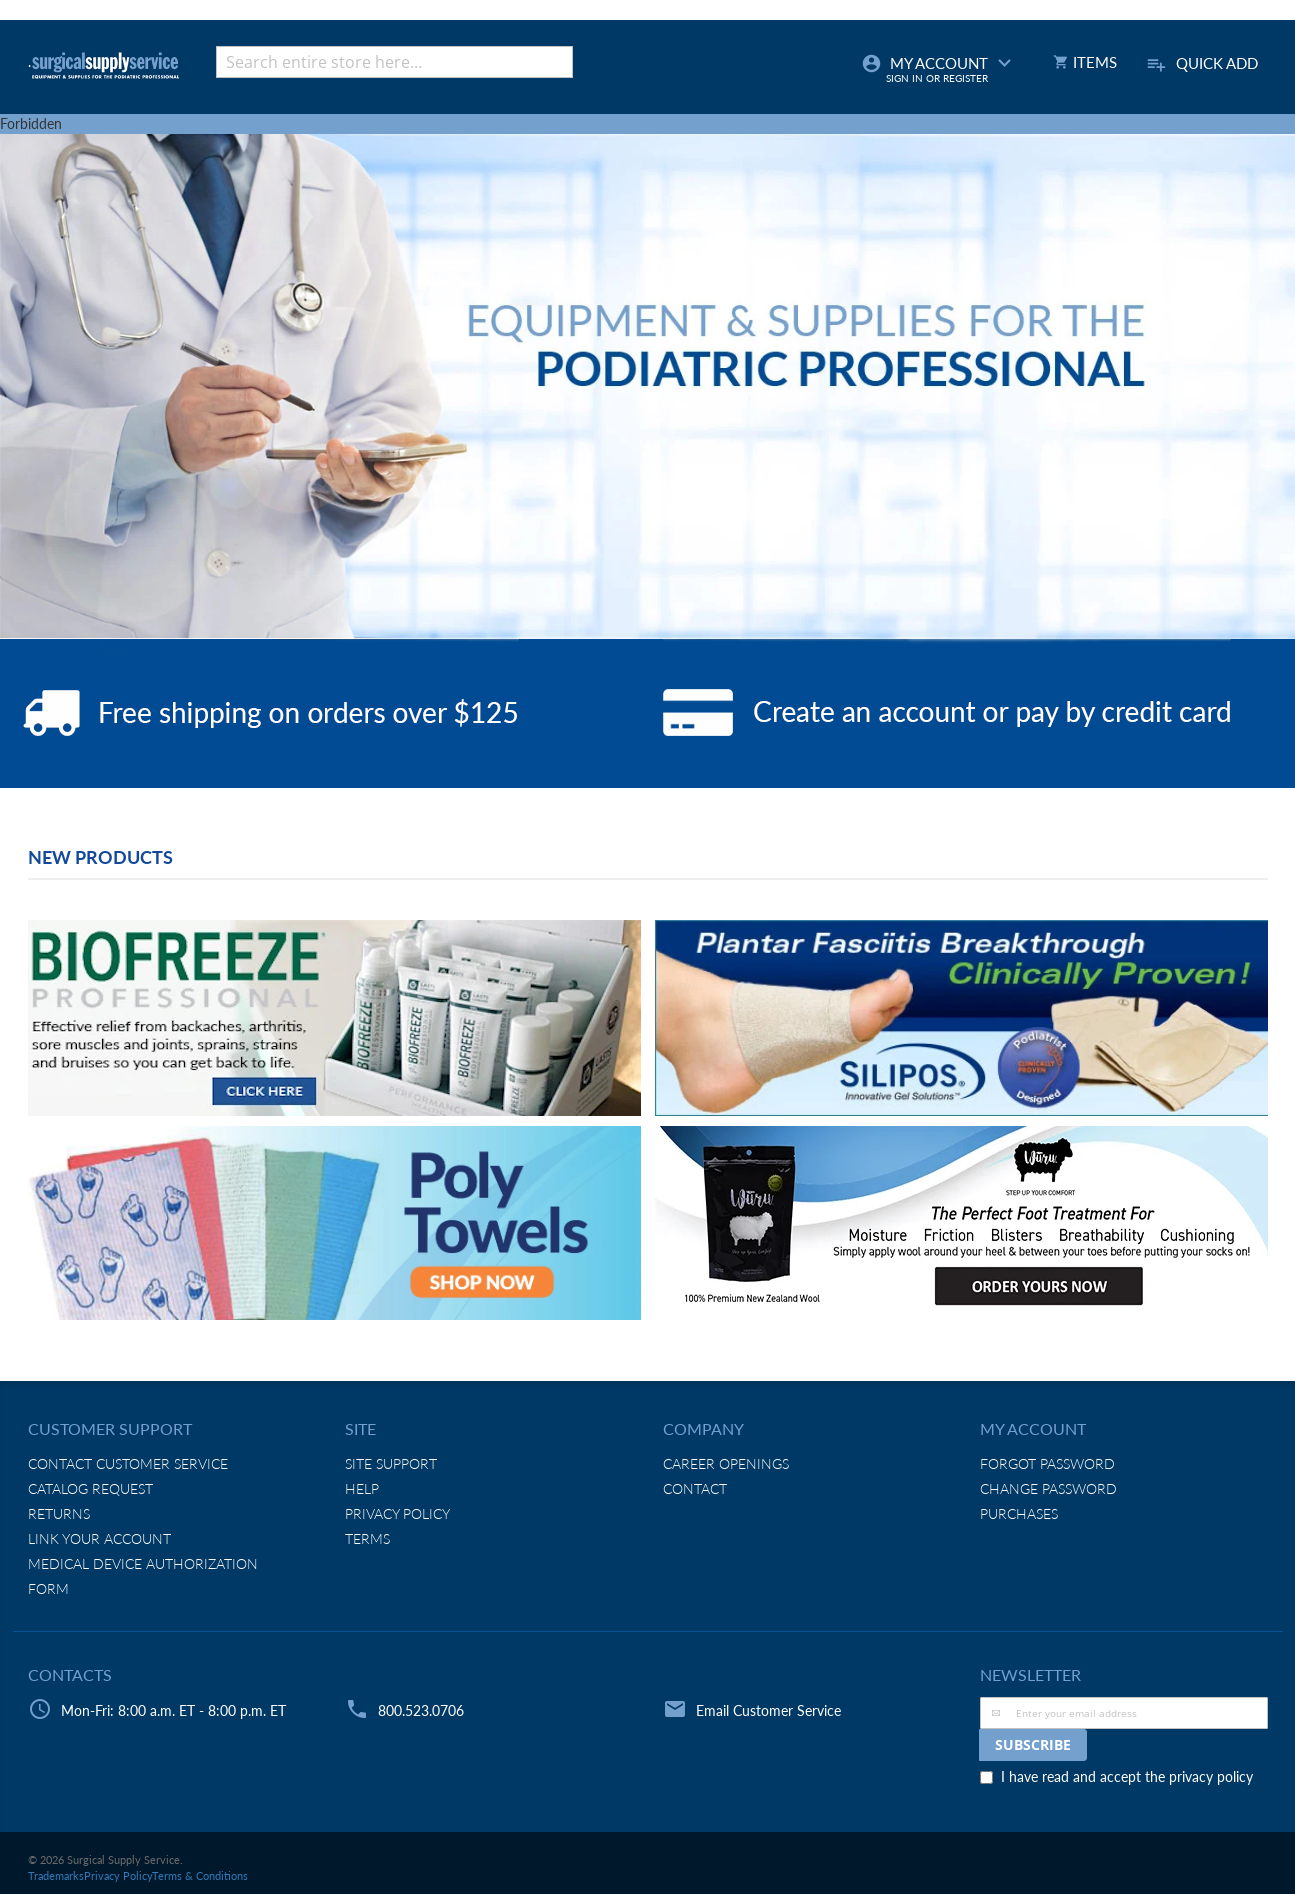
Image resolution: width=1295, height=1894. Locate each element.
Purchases (1019, 1513)
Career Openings (726, 1463)
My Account (939, 69)
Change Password (1048, 1488)
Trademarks (56, 1875)
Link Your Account (99, 1538)
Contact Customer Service (128, 1463)
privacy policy (1211, 1776)
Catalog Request (90, 1488)
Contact (695, 1488)
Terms (367, 1538)
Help (362, 1488)
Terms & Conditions (200, 1875)
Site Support (391, 1463)
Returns (59, 1513)
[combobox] (394, 62)
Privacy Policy (397, 1513)
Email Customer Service (768, 1710)
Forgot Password (1047, 1463)
